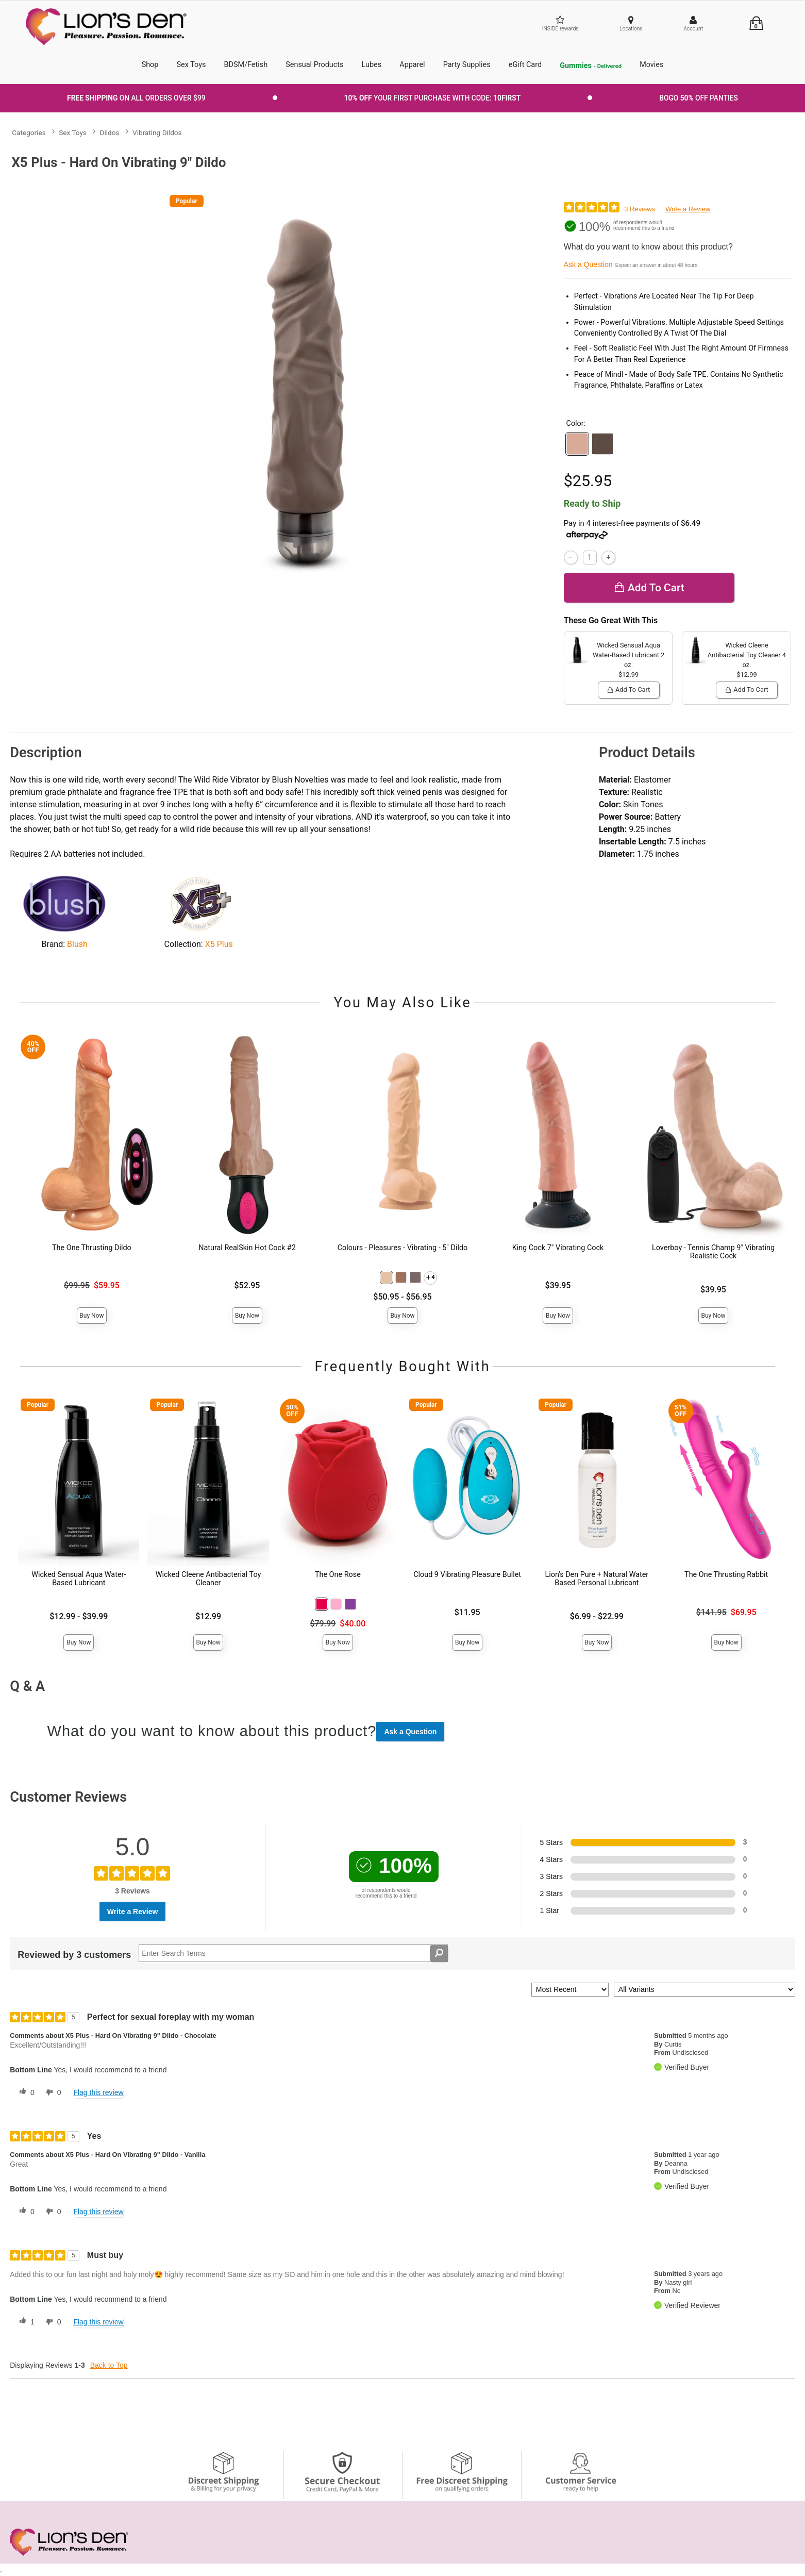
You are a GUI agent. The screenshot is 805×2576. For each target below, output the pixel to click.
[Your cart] (756, 23)
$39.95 (558, 1285)
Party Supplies (467, 64)
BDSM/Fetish (245, 64)
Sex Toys (191, 64)
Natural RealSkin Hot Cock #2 (247, 1247)
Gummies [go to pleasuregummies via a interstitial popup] (591, 66)
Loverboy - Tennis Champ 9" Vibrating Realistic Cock (713, 1251)
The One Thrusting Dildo (91, 1247)
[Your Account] (693, 23)
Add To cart (649, 587)
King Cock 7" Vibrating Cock (558, 1247)
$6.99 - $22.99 (597, 1616)
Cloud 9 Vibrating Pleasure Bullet (467, 1574)
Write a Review (687, 209)
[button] (577, 444)
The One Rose (338, 1574)
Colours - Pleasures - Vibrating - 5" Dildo (403, 1247)
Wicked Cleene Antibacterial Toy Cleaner (208, 1578)
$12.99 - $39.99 (78, 1616)
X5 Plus (219, 944)
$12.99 (208, 1616)
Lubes (372, 64)
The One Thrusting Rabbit (726, 1574)
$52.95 (247, 1285)
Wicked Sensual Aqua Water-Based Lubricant (78, 1578)
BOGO (698, 98)
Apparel (412, 64)
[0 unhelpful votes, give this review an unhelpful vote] (51, 2092)
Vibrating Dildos (157, 132)
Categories (28, 132)
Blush (77, 944)
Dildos (110, 132)
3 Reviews (639, 209)
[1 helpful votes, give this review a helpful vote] (24, 2322)
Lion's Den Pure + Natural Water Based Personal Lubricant (597, 1578)
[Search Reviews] (293, 1953)
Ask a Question (588, 264)
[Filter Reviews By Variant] (704, 1990)
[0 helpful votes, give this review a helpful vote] (24, 2092)
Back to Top (109, 2365)
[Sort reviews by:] (570, 1990)
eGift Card (525, 64)
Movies (651, 64)
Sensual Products (314, 64)
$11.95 (467, 1612)
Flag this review (98, 2092)
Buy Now (91, 1315)
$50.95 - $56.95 (402, 1297)
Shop (150, 64)
